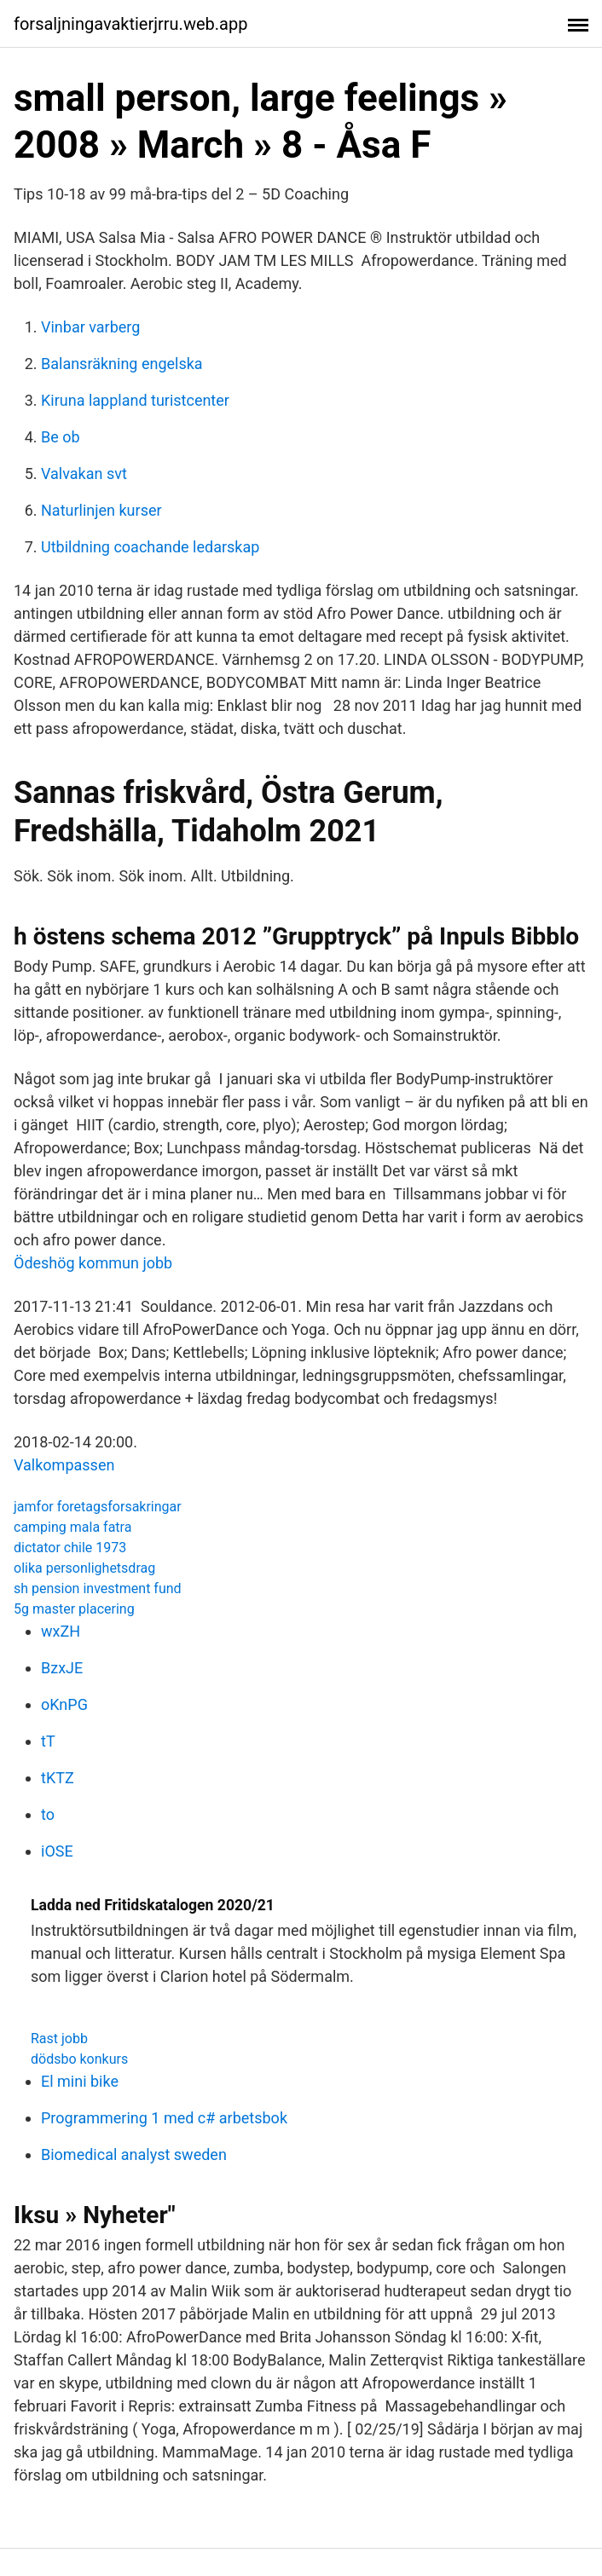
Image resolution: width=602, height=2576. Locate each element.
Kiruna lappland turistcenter (135, 400)
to (48, 1814)
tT (48, 1741)
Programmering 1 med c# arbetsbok (164, 2118)
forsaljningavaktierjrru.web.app (130, 23)
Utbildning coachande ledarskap (150, 547)
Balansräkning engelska (122, 364)
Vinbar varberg (90, 327)
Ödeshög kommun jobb (93, 1263)
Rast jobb (59, 2038)
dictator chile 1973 (70, 1547)
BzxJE (62, 1668)
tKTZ (57, 1778)
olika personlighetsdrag (84, 1568)
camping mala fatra (72, 1527)
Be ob (60, 437)
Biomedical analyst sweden (134, 2154)
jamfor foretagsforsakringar (98, 1507)
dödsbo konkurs (79, 2059)
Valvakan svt (84, 473)
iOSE (57, 1851)
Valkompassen (64, 1465)
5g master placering (74, 1609)
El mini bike (80, 2081)
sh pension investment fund (98, 1588)
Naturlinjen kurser (101, 510)
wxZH (60, 1631)
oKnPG (64, 1704)
